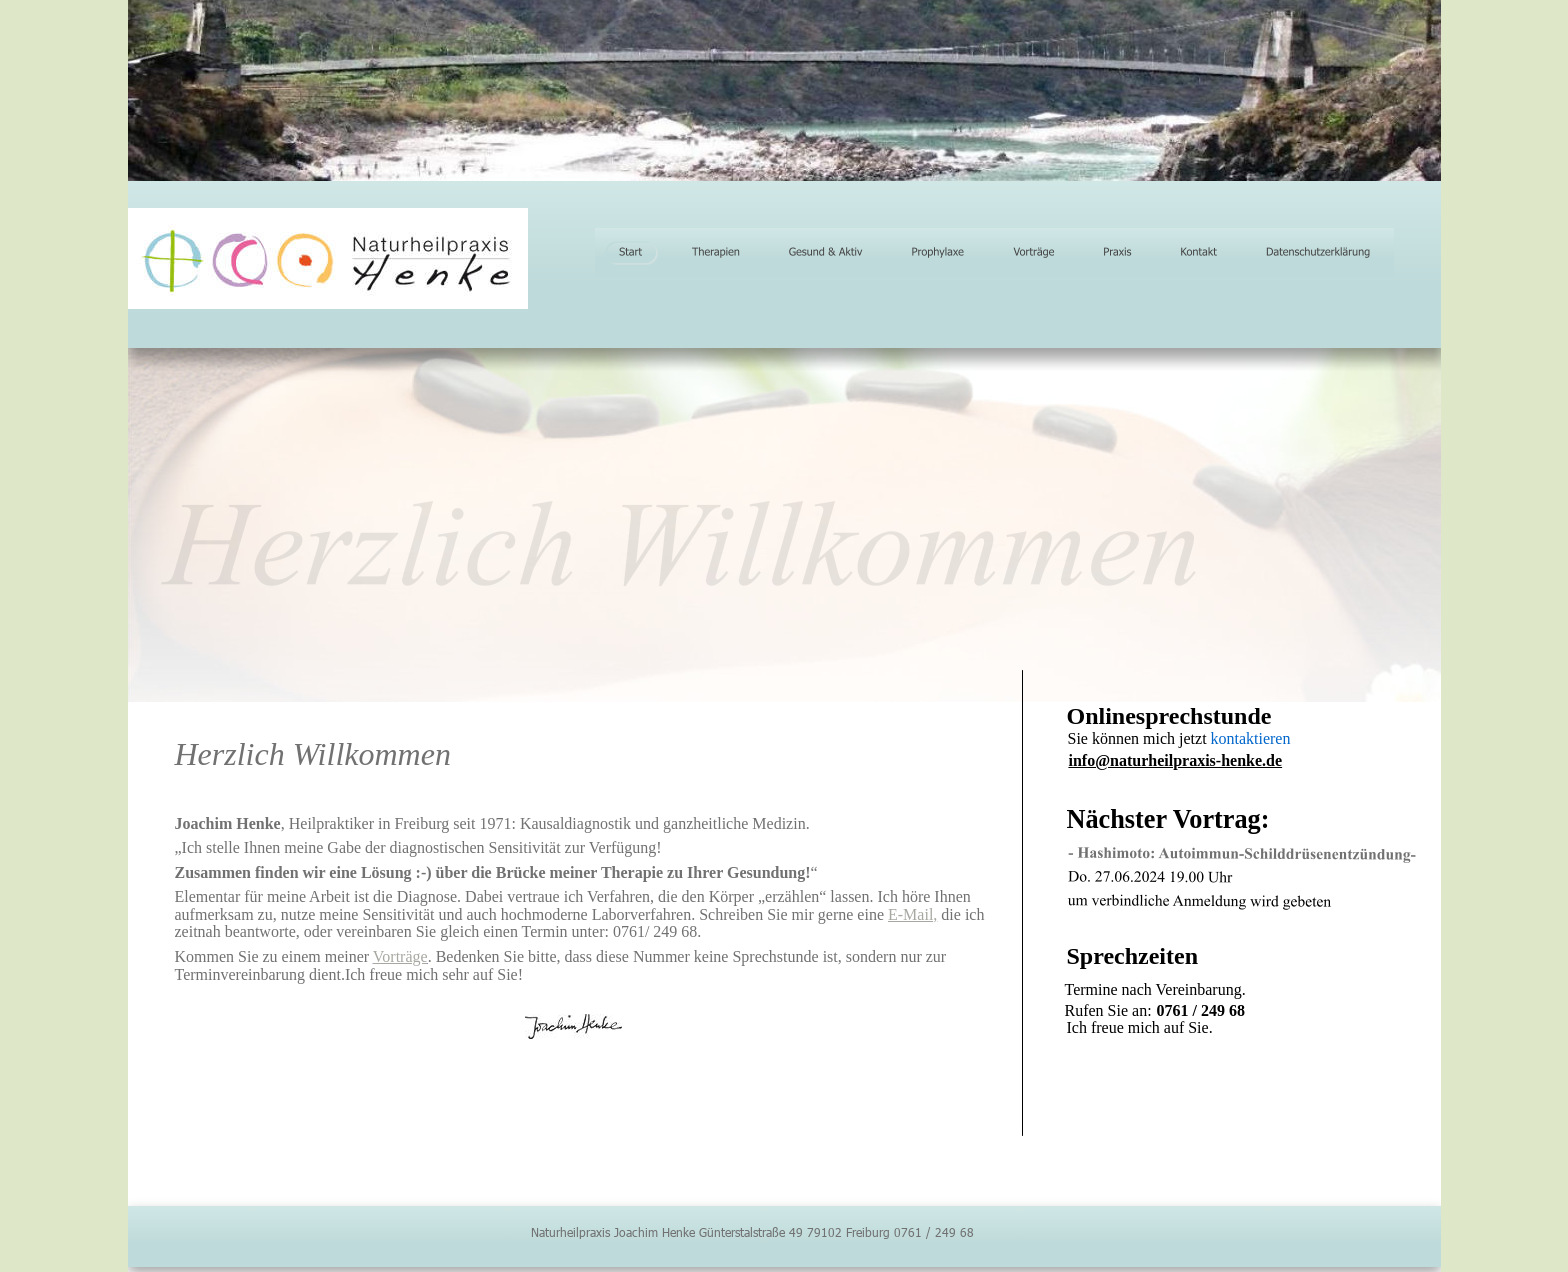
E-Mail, (912, 914)
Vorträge (400, 956)
